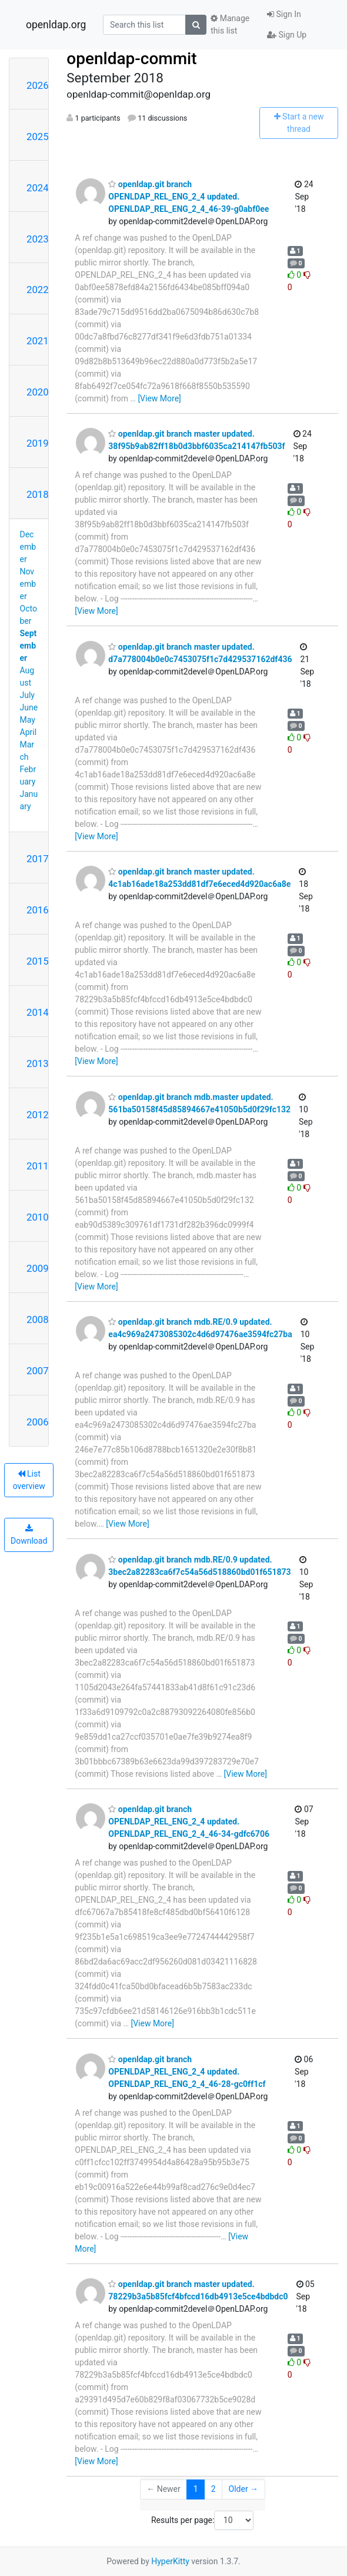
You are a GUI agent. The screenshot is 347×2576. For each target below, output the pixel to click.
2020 (37, 392)
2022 (37, 289)
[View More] (159, 398)
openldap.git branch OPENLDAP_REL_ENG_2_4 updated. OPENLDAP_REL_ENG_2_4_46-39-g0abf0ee (188, 197)
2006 (37, 1422)
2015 (37, 961)
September (28, 646)
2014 (37, 1012)
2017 (37, 859)
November (28, 584)
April (28, 732)
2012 (37, 1115)
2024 (37, 188)
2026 (37, 85)
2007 (37, 1371)
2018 (37, 494)
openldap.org (56, 25)
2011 (37, 1166)
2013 (37, 1063)
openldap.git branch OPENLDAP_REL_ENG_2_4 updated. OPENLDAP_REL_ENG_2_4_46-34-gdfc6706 (188, 1821)
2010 (37, 1217)
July (27, 695)
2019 (37, 443)
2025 (37, 136)
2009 (37, 1268)
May (27, 719)
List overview (29, 1480)
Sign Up (286, 34)
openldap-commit (131, 58)
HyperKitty (170, 2561)
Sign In (284, 14)
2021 (37, 341)
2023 (37, 239)
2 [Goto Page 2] (213, 2489)
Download (29, 1534)
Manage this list (230, 24)
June (29, 707)
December (28, 547)
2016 (37, 910)
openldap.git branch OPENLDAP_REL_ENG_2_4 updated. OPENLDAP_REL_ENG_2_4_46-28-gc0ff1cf (186, 2072)
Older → (244, 2489)
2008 (37, 1319)
